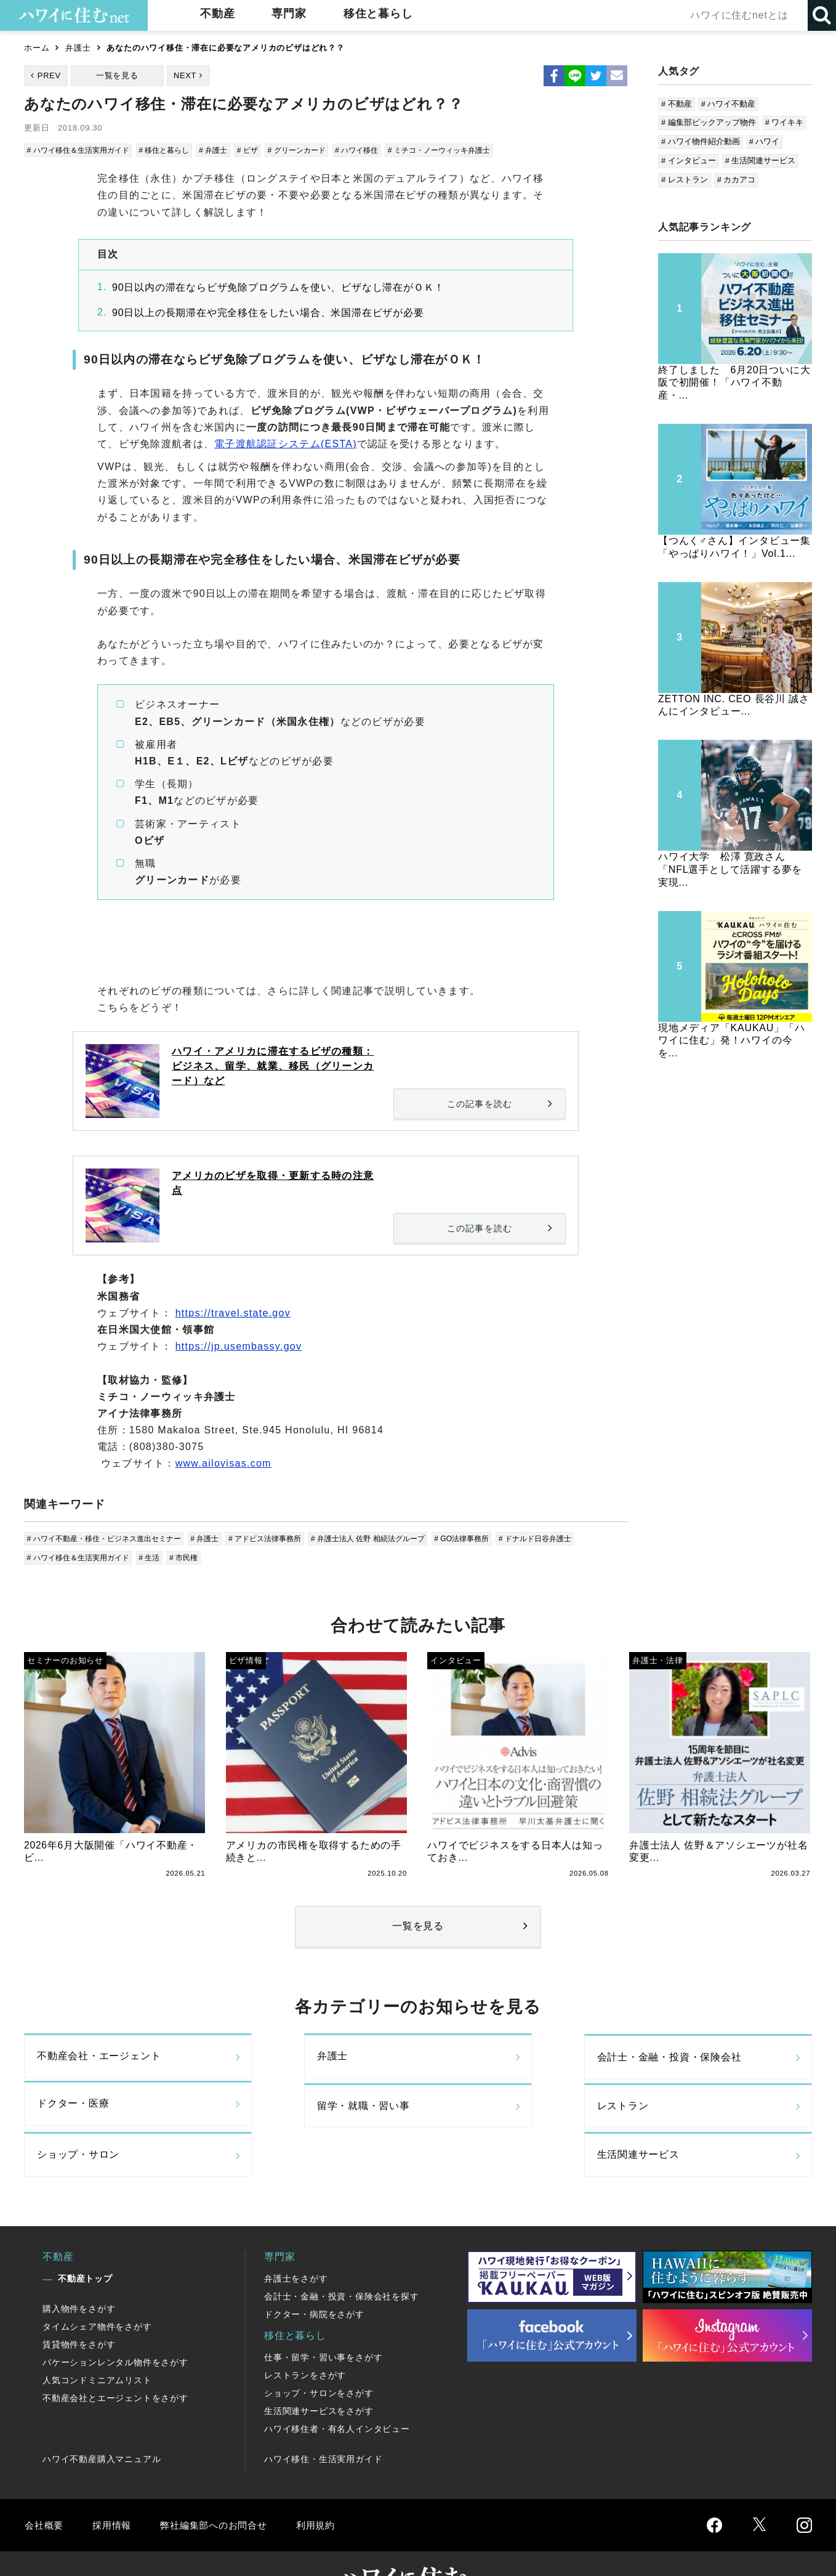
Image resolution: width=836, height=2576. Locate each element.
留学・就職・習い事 (83, 2113)
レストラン (262, 2113)
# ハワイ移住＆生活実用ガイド (82, 150)
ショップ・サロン (477, 2113)
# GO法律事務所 (492, 1538)
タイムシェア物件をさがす (97, 2287)
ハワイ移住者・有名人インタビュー (337, 2389)
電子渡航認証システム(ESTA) (285, 444)
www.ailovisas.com (223, 1463)
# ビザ (262, 150)
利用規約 (324, 2485)
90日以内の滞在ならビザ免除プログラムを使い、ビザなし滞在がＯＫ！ (278, 287)
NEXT (185, 75)
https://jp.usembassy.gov (238, 1346)
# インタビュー (688, 160)
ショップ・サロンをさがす (319, 2354)
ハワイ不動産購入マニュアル (101, 2419)
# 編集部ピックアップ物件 (708, 122)
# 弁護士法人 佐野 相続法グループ (392, 1538)
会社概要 (44, 2485)
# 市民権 (194, 1556)
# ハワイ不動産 (728, 103)
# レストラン (684, 179)
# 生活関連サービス (760, 160)
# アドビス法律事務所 (282, 1538)
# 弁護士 (226, 150)
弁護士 (77, 47)
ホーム (36, 47)
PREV (49, 75)
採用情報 (113, 2485)
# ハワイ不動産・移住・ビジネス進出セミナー (110, 1538)
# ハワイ (764, 141)
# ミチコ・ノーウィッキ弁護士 (465, 150)
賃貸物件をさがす (78, 2305)
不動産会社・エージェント (99, 2061)
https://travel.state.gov (233, 1313)
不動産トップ (85, 2239)
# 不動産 (676, 103)
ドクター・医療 (672, 2061)
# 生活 (158, 1556)
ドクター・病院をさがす (314, 2275)
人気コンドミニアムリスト (97, 2341)
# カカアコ (736, 179)
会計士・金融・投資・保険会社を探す (341, 2257)
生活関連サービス (677, 2113)
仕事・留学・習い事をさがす (323, 2318)
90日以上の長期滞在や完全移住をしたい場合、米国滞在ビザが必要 (268, 312)
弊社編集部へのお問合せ (219, 2485)
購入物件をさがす (78, 2269)
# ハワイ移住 (377, 150)
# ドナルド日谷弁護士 (570, 1538)
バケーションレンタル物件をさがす (115, 2323)
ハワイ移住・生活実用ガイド (323, 2419)
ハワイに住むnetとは (738, 15)
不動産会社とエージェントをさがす (115, 2358)
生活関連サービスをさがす (319, 2371)
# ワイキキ (784, 122)
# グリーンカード (314, 150)
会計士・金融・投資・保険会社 (508, 2061)
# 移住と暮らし (174, 150)
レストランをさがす (305, 2336)
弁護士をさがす (296, 2239)
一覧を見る (117, 75)
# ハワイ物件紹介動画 (700, 141)
